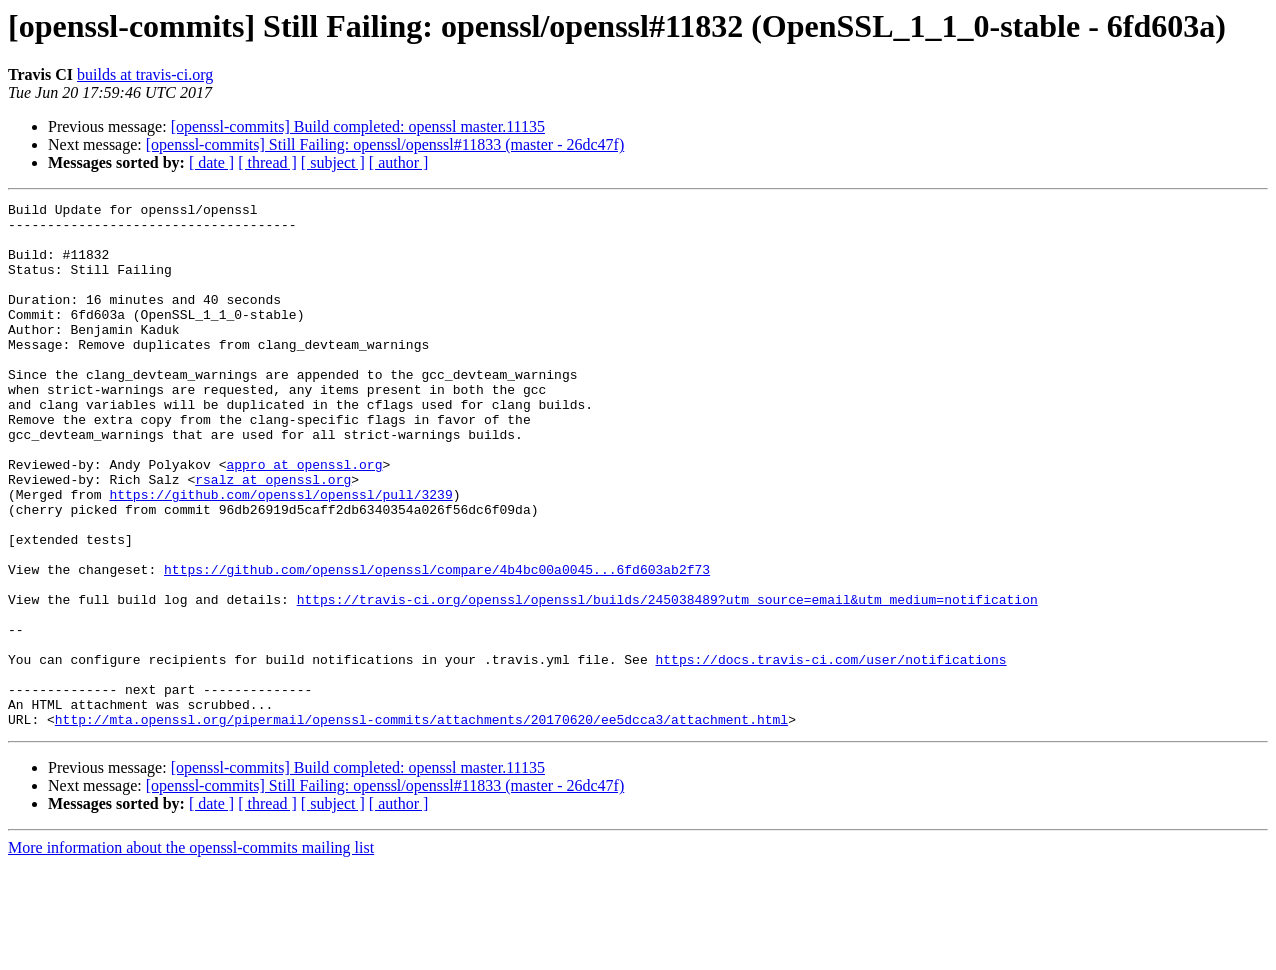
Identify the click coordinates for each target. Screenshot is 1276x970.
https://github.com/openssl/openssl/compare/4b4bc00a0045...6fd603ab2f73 (437, 644)
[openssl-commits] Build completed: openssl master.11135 (358, 126)
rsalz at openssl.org (273, 536)
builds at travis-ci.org (145, 74)
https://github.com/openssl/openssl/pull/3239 (280, 554)
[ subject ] (333, 162)
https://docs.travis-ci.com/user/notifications (830, 752)
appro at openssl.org (304, 518)
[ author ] (399, 162)
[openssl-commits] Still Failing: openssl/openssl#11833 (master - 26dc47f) (385, 144)
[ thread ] (267, 162)
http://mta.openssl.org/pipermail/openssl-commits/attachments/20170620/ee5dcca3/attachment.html (421, 824)
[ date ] (211, 162)
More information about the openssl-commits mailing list (191, 952)
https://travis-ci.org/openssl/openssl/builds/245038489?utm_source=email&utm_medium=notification (667, 680)
